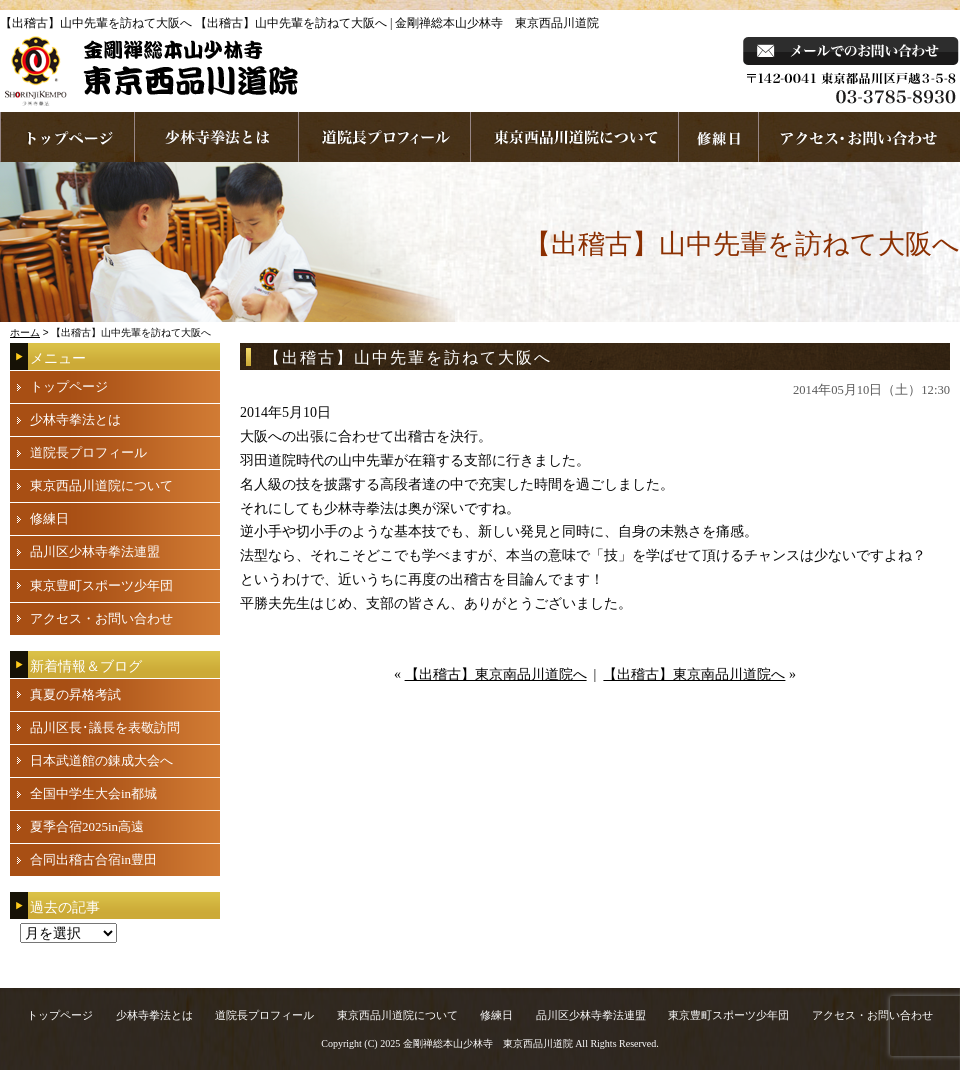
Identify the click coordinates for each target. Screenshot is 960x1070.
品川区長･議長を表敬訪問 (105, 727)
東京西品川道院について (575, 137)
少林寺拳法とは (217, 137)
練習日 (719, 137)
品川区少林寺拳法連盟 (95, 551)
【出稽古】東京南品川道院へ (496, 674)
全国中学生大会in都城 (93, 793)
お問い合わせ (859, 137)
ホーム (25, 332)
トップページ (69, 386)
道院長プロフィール (385, 137)
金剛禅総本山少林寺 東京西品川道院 (488, 1043)
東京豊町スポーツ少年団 (101, 585)
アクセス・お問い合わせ (101, 618)
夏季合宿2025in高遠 (87, 826)
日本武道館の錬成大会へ (101, 760)
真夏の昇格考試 (75, 694)
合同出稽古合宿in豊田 (93, 859)
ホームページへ (67, 137)
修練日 (49, 518)
